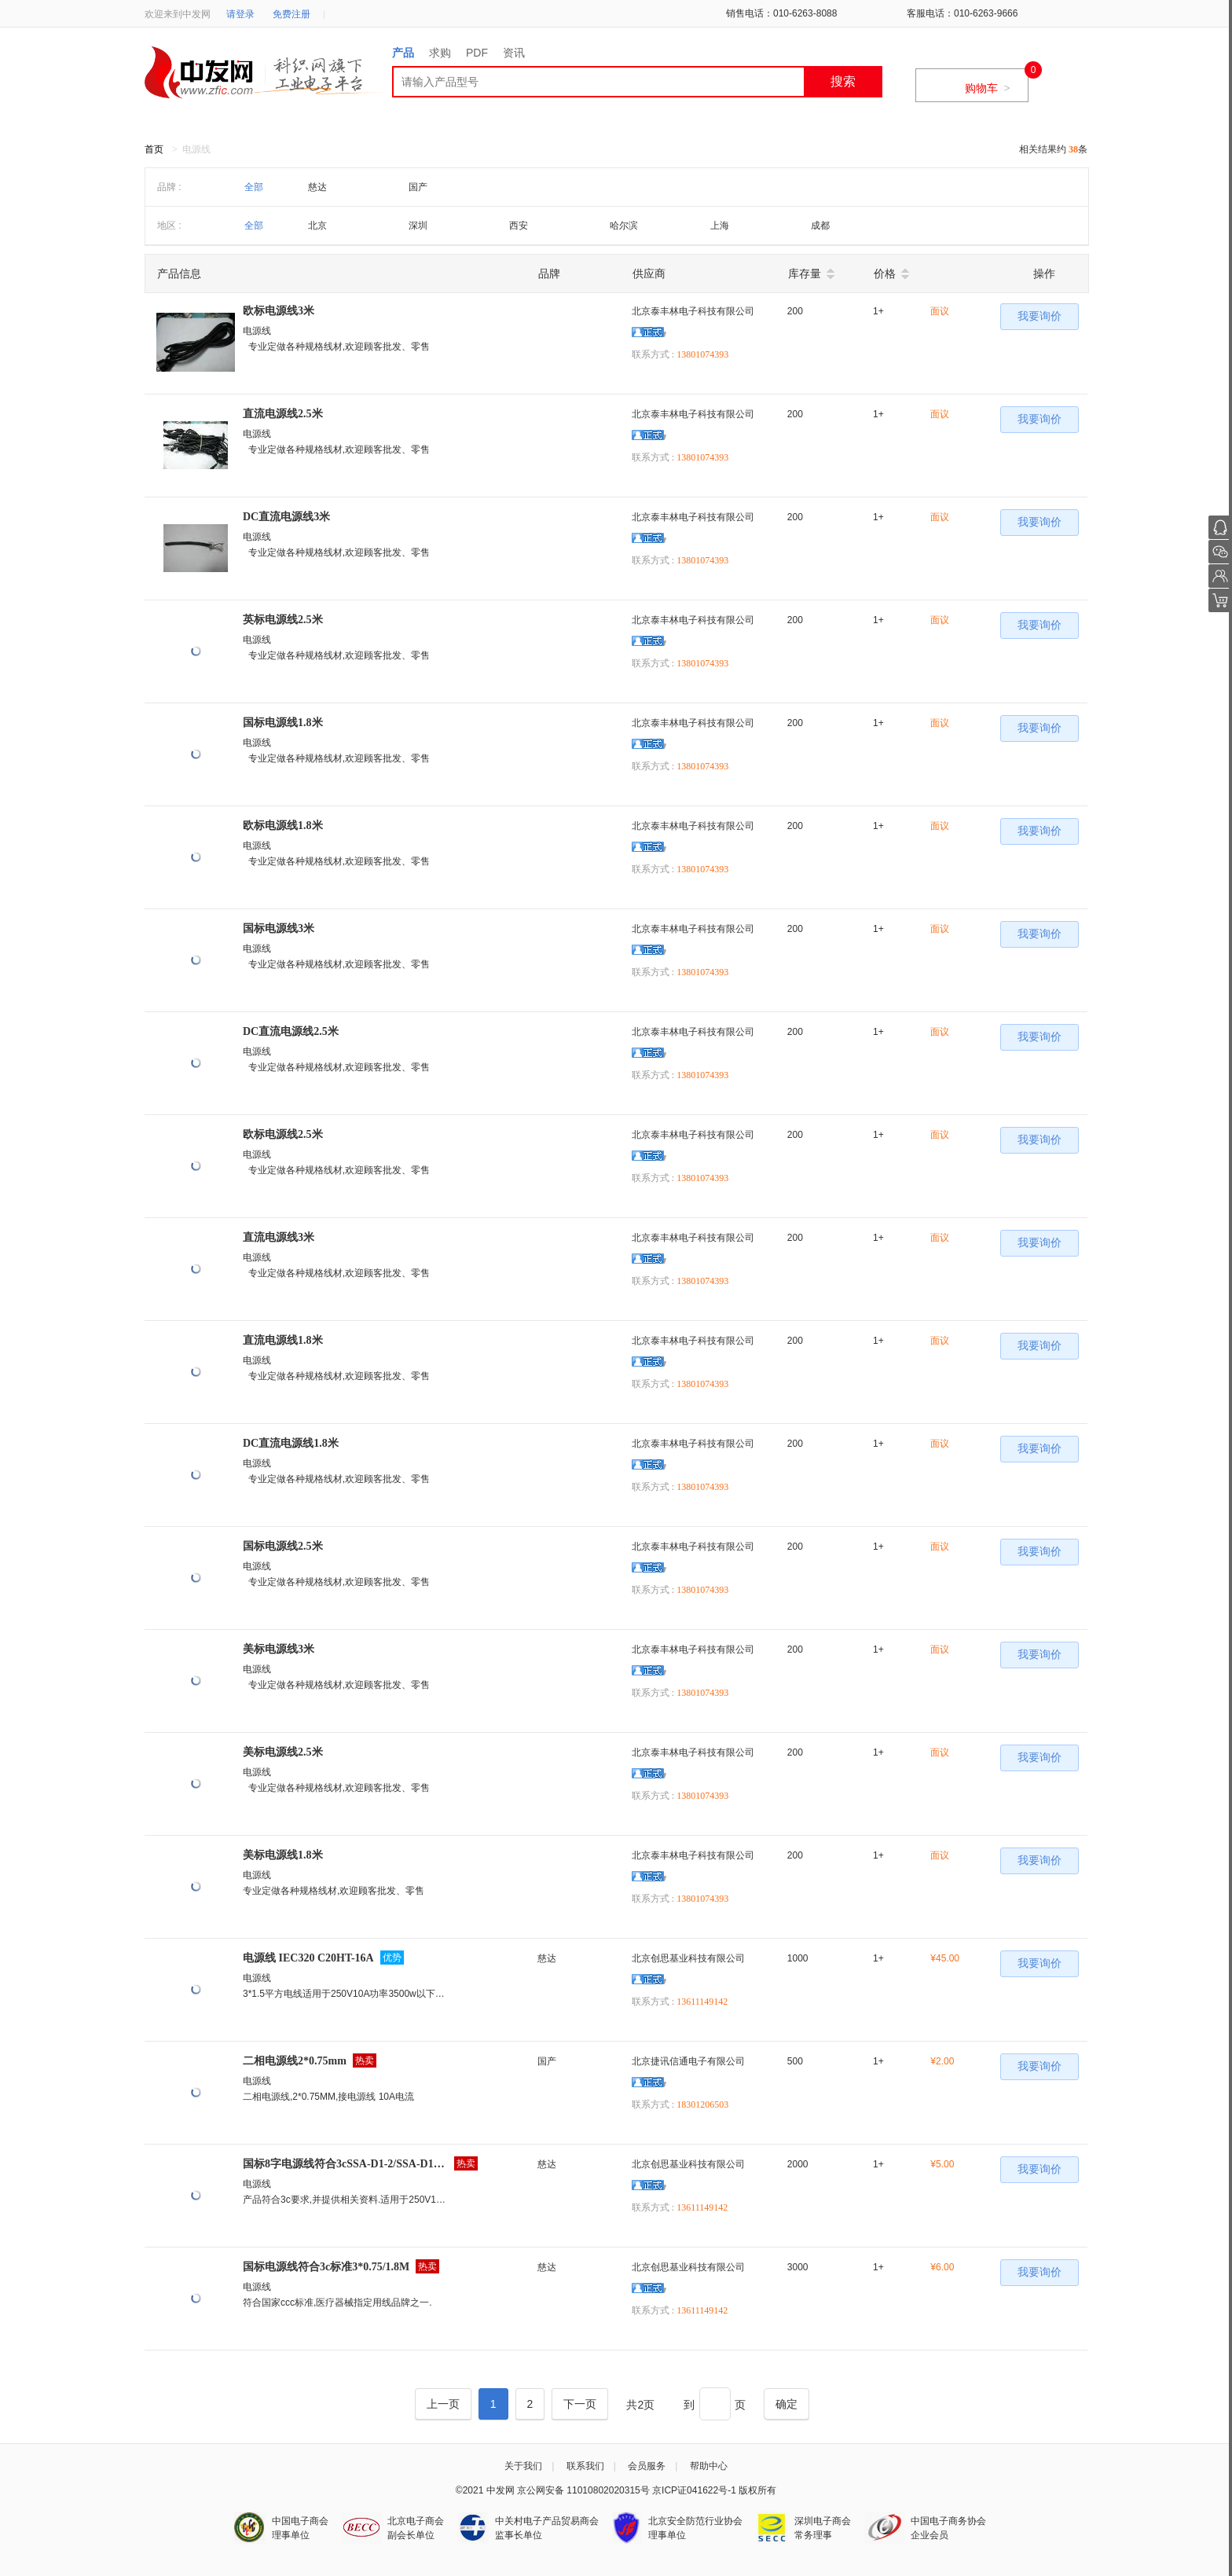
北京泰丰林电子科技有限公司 (693, 311)
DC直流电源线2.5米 (291, 1031)
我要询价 (1040, 316)
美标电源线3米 (278, 1649)
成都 (820, 225)
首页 (154, 149)
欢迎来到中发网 (178, 14)
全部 (253, 187)
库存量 (804, 273)
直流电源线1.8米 (283, 1340)
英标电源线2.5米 (283, 620)
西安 (518, 225)
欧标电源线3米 (278, 311)
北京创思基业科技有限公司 (688, 1958)
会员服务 (647, 2465)
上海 (719, 225)
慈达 (317, 187)
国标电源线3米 (278, 928)
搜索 (843, 81)
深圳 (418, 225)
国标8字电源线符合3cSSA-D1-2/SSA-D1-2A (345, 2164)
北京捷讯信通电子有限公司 (688, 2061)
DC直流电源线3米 (286, 517)
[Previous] (443, 2404)
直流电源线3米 (278, 1237)
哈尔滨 (624, 225)
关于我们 (523, 2465)
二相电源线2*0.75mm (294, 2061)
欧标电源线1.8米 (283, 825)
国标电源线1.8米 (283, 722)
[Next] (580, 2404)
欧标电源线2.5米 (283, 1134)
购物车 (987, 88)
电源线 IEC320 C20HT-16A (308, 1958)
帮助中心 (709, 2465)
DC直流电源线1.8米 (291, 1443)
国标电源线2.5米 (283, 1546)
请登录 (240, 14)
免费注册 (291, 14)
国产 (418, 187)
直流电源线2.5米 (283, 414)
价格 (885, 273)
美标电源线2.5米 (283, 1752)
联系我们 (585, 2465)
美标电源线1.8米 (283, 1855)
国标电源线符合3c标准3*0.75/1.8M (326, 2267)
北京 (317, 225)
